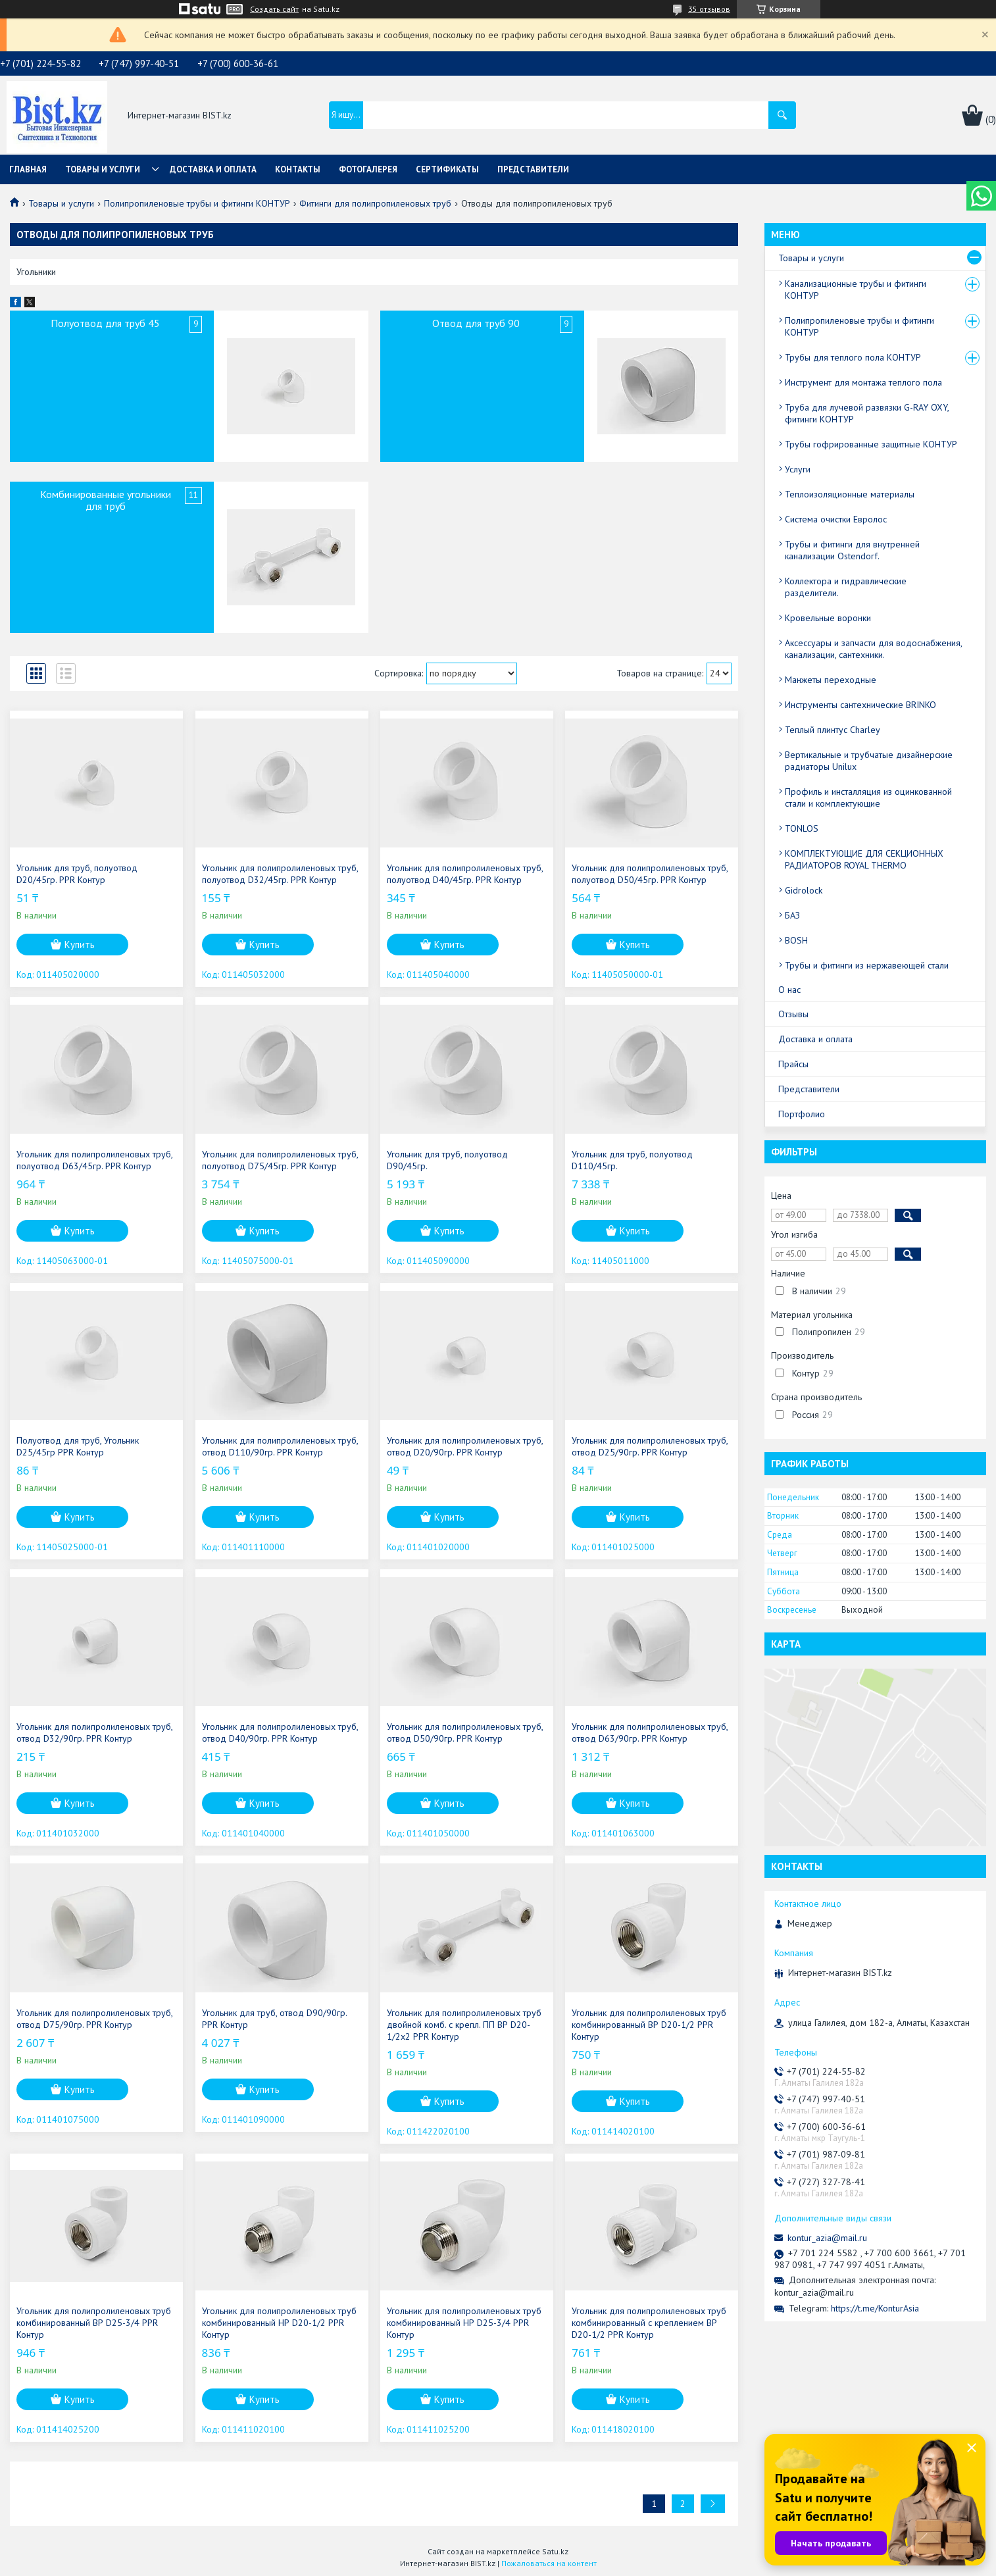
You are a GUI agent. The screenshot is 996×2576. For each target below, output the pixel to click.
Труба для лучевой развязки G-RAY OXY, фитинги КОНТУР (867, 413)
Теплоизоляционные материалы (849, 494)
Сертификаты (447, 169)
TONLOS (801, 828)
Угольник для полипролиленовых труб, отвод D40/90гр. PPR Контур (280, 1732)
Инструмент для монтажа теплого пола (863, 382)
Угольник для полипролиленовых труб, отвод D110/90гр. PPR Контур (280, 1446)
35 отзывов (709, 9)
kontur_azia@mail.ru (827, 2238)
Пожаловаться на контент (549, 2563)
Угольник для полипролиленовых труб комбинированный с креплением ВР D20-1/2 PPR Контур (649, 2322)
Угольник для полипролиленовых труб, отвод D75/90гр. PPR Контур (94, 2019)
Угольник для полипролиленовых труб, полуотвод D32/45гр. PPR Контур (280, 874)
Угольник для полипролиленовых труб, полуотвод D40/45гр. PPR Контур (465, 874)
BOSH (796, 940)
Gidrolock (803, 890)
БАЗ (792, 915)
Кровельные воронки (828, 618)
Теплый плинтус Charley (832, 730)
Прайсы (793, 1064)
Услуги (797, 469)
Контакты (297, 169)
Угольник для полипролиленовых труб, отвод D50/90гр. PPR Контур (465, 1732)
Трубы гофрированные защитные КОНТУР (871, 444)
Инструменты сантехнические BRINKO (860, 705)
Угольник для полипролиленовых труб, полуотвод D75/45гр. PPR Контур (280, 1160)
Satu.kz (555, 2551)
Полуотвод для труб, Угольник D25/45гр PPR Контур (77, 1446)
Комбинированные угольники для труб (105, 500)
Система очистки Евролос (836, 519)
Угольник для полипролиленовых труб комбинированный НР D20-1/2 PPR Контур (279, 2322)
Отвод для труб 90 (476, 323)
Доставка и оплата (213, 169)
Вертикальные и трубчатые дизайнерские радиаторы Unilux (869, 760)
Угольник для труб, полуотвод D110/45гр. (632, 1160)
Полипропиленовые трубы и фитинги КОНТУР (197, 203)
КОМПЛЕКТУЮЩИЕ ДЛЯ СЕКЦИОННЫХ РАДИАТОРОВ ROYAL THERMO (864, 859)
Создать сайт (274, 9)
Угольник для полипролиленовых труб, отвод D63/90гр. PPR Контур (650, 1732)
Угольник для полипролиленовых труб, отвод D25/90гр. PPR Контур (650, 1446)
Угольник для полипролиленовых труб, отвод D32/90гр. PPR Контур (94, 1732)
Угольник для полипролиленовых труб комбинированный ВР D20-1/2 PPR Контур (649, 2024)
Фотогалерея (368, 169)
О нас (789, 990)
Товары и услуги (102, 169)
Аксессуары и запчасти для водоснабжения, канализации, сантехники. (873, 649)
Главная (28, 169)
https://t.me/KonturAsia (875, 2308)
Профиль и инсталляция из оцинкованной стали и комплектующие (868, 797)
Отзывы (793, 1014)
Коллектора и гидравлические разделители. (846, 587)
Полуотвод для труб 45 (105, 323)
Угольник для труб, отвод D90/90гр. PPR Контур (274, 2019)
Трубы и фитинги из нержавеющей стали (867, 965)
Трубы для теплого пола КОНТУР (853, 357)
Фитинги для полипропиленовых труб (375, 203)
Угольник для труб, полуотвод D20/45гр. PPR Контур (76, 874)
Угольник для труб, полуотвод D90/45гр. (447, 1160)
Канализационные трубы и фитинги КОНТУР (855, 289)
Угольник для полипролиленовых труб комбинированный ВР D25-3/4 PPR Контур (93, 2322)
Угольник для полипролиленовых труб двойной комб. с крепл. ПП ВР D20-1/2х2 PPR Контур (464, 2024)
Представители (533, 169)
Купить (79, 944)
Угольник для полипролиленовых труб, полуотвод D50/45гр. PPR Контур (650, 874)
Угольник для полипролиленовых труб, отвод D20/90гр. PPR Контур (465, 1446)
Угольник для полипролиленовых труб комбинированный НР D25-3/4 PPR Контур (464, 2322)
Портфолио (801, 1114)
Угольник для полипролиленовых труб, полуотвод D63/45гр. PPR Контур (94, 1160)
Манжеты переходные (830, 680)
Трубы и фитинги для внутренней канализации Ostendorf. (852, 550)
